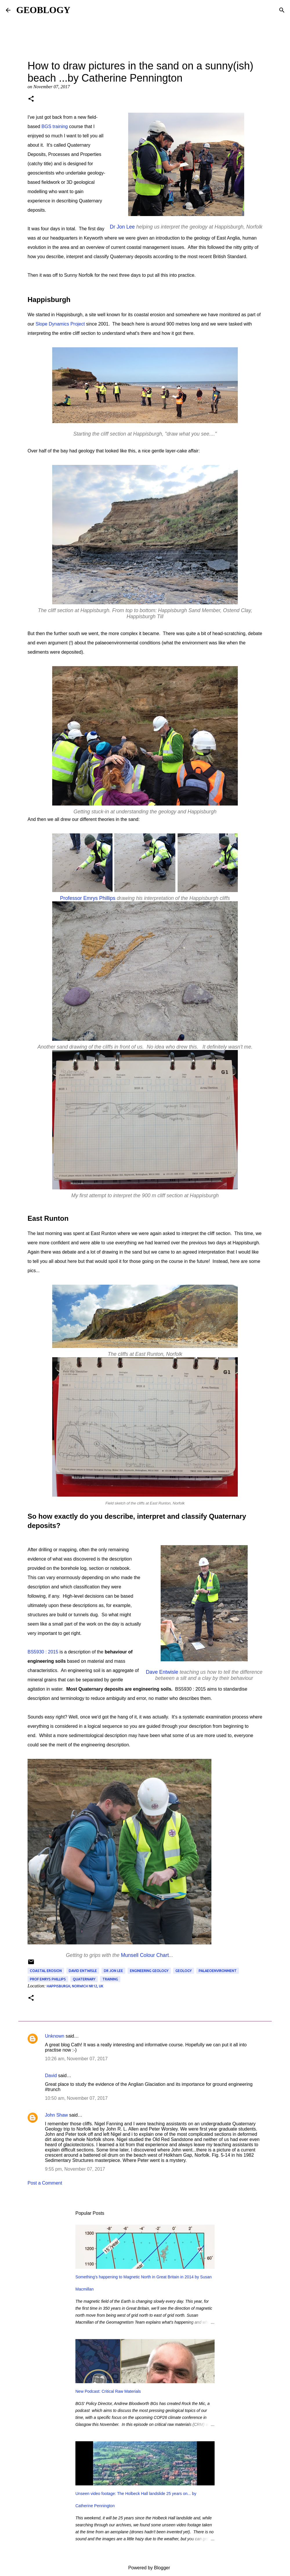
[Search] (281, 10)
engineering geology (149, 1971)
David (51, 2075)
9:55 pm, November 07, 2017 (75, 2169)
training (110, 1979)
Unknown (54, 2036)
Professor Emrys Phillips (87, 898)
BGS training (54, 126)
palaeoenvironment (218, 1971)
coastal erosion (46, 1971)
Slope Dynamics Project (60, 323)
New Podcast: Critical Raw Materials (108, 2391)
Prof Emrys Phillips (48, 1979)
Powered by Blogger (145, 2567)
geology (183, 1971)
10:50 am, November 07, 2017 (76, 2098)
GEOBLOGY (43, 10)
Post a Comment (45, 2182)
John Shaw (56, 2115)
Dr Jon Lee (122, 227)
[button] (31, 99)
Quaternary (84, 1979)
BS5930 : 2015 (43, 1651)
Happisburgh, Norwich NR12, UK (75, 1986)
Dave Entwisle (162, 1672)
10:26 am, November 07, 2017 (76, 2058)
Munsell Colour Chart (145, 1955)
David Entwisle (83, 1971)
